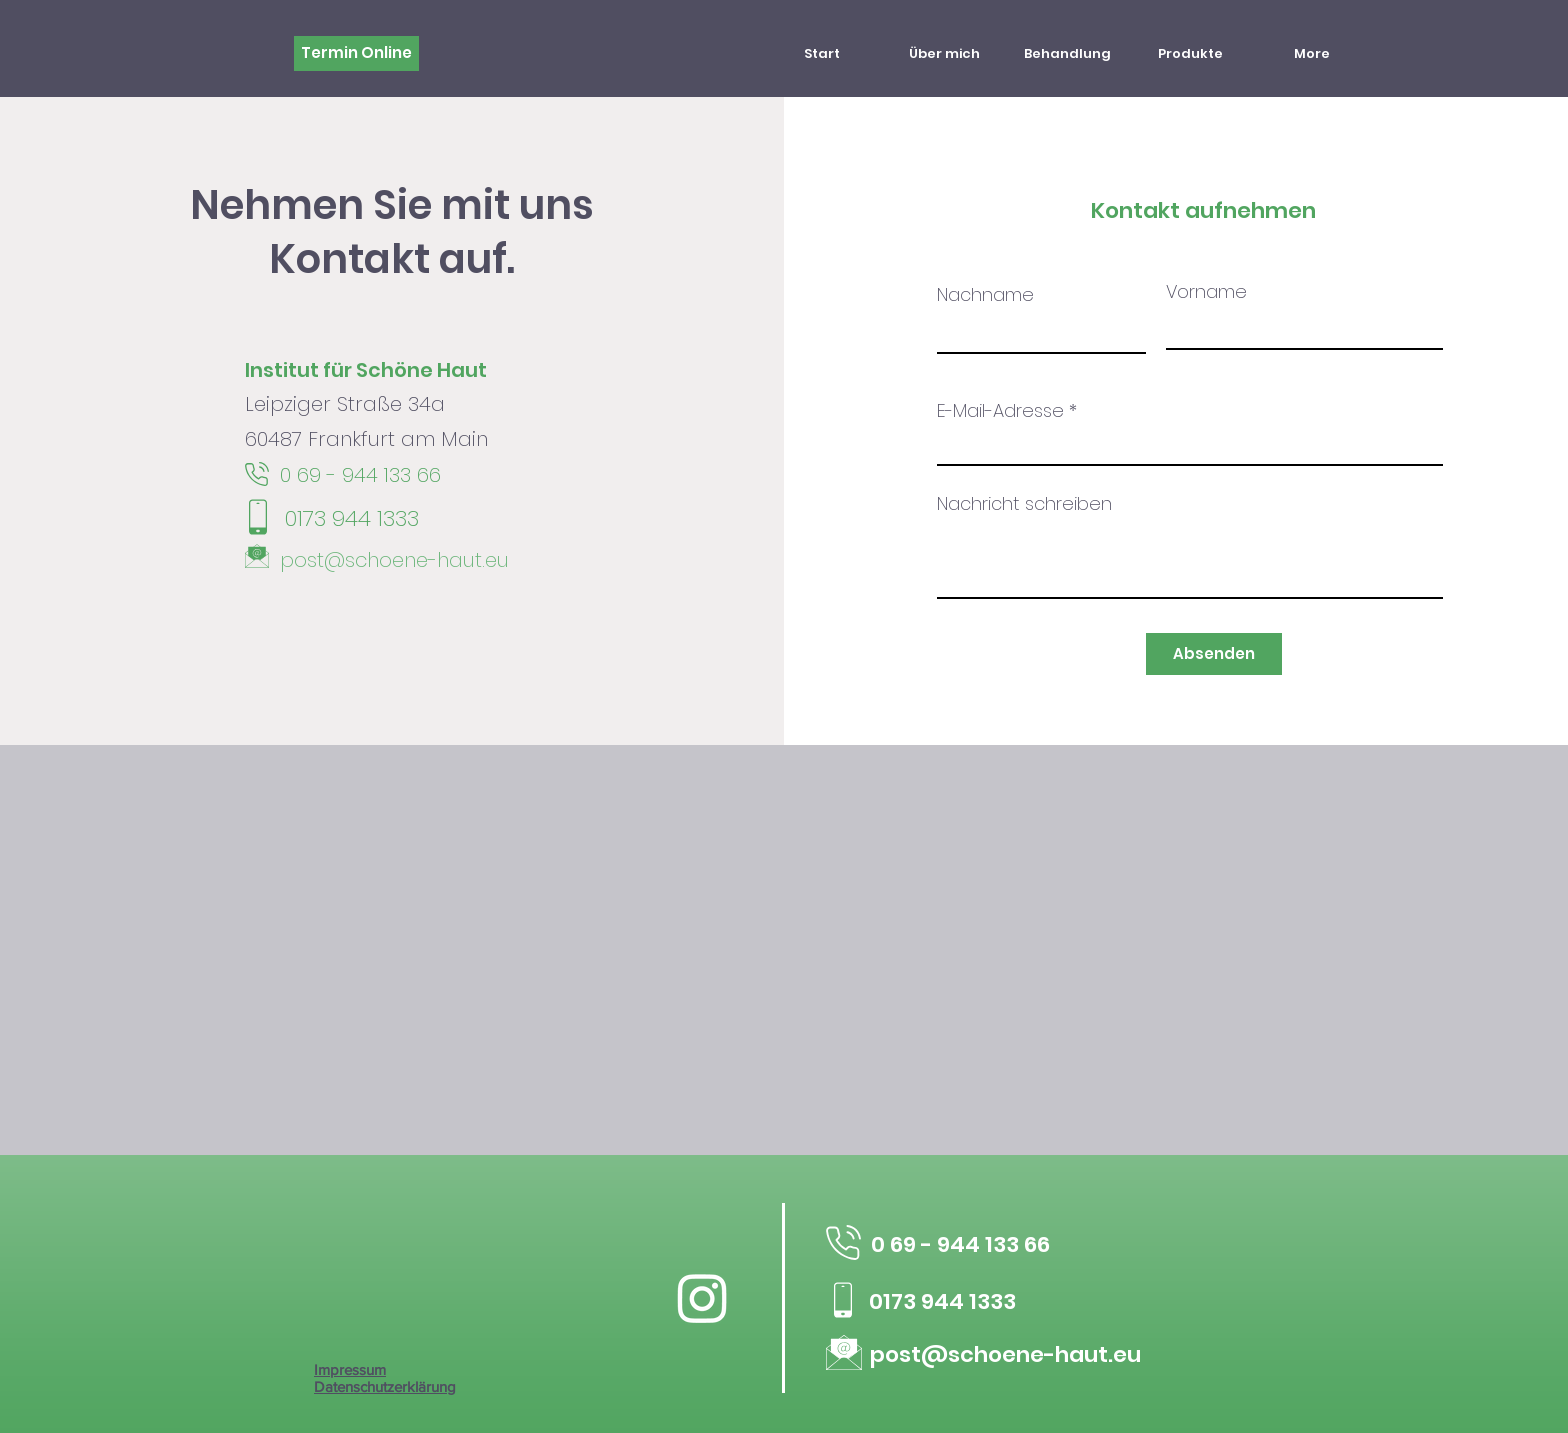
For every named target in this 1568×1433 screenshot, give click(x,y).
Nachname (985, 295)
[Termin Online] (356, 53)
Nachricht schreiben (1024, 504)
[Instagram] (702, 1297)
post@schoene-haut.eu (394, 560)
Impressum (350, 1369)
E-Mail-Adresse (1000, 411)
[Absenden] (1214, 654)
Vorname (1206, 292)
